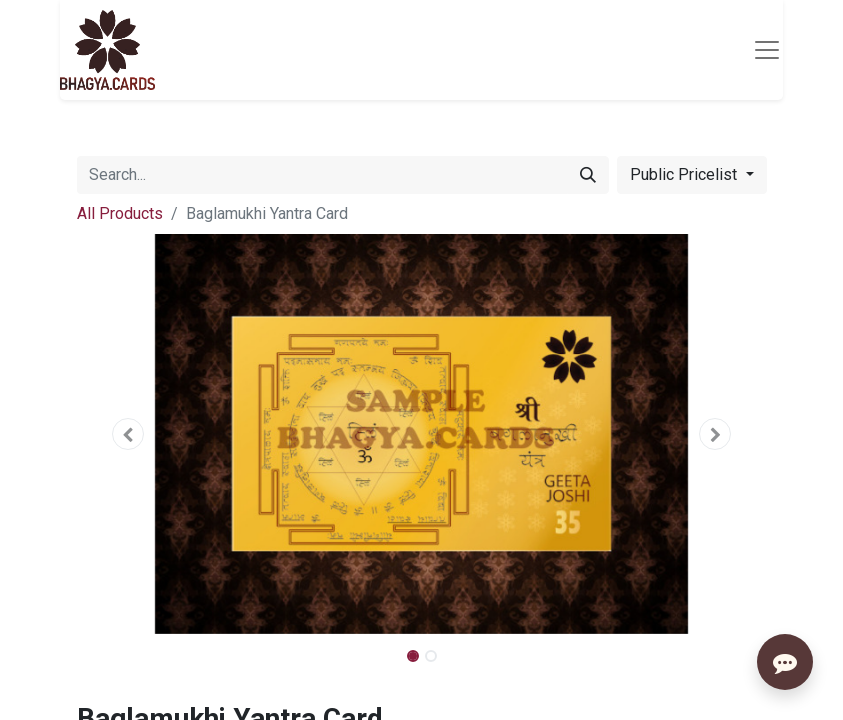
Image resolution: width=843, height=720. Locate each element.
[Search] (588, 175)
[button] (129, 434)
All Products (120, 213)
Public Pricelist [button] (685, 174)
